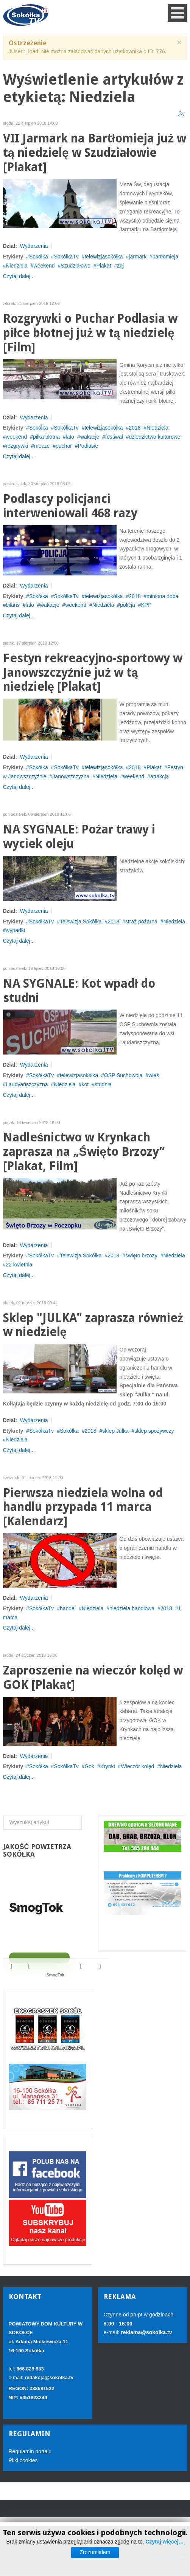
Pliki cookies (23, 2460)
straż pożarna (141, 921)
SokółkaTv (66, 257)
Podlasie (88, 446)
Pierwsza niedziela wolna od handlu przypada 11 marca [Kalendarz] (83, 1507)
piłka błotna (46, 437)
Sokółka (38, 257)
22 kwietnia (19, 1265)
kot (85, 1084)
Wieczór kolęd (137, 1766)
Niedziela (17, 266)
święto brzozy (141, 1255)
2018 (134, 428)
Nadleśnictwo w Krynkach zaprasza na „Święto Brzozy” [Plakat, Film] (84, 1151)
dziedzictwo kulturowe (154, 437)
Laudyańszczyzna (27, 1084)
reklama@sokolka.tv (146, 2332)
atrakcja (159, 776)
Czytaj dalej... (19, 276)
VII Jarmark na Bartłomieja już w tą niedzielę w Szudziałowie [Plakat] (95, 152)
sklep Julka (115, 1431)
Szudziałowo (75, 266)
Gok (89, 1766)
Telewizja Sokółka (81, 921)
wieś (153, 1075)
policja (127, 605)
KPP (146, 605)
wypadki (15, 930)
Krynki (107, 1766)
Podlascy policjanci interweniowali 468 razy (70, 506)
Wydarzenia (34, 246)
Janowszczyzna (70, 776)
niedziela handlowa (131, 1608)
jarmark (137, 257)
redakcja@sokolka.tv (49, 2377)
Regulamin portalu (30, 2451)
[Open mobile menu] (177, 13)
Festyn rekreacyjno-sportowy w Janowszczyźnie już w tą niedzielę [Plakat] (92, 672)
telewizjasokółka (103, 257)
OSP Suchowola (123, 1075)
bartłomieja (165, 257)
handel (68, 1608)
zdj (120, 266)
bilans (13, 605)
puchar (64, 446)
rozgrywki (17, 446)
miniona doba (162, 596)
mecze (42, 446)
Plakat (104, 266)
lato (70, 437)
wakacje (90, 437)
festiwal (114, 437)
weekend (44, 266)
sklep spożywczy (154, 1431)
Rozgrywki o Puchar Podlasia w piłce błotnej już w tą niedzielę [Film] (90, 333)
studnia (103, 1084)
